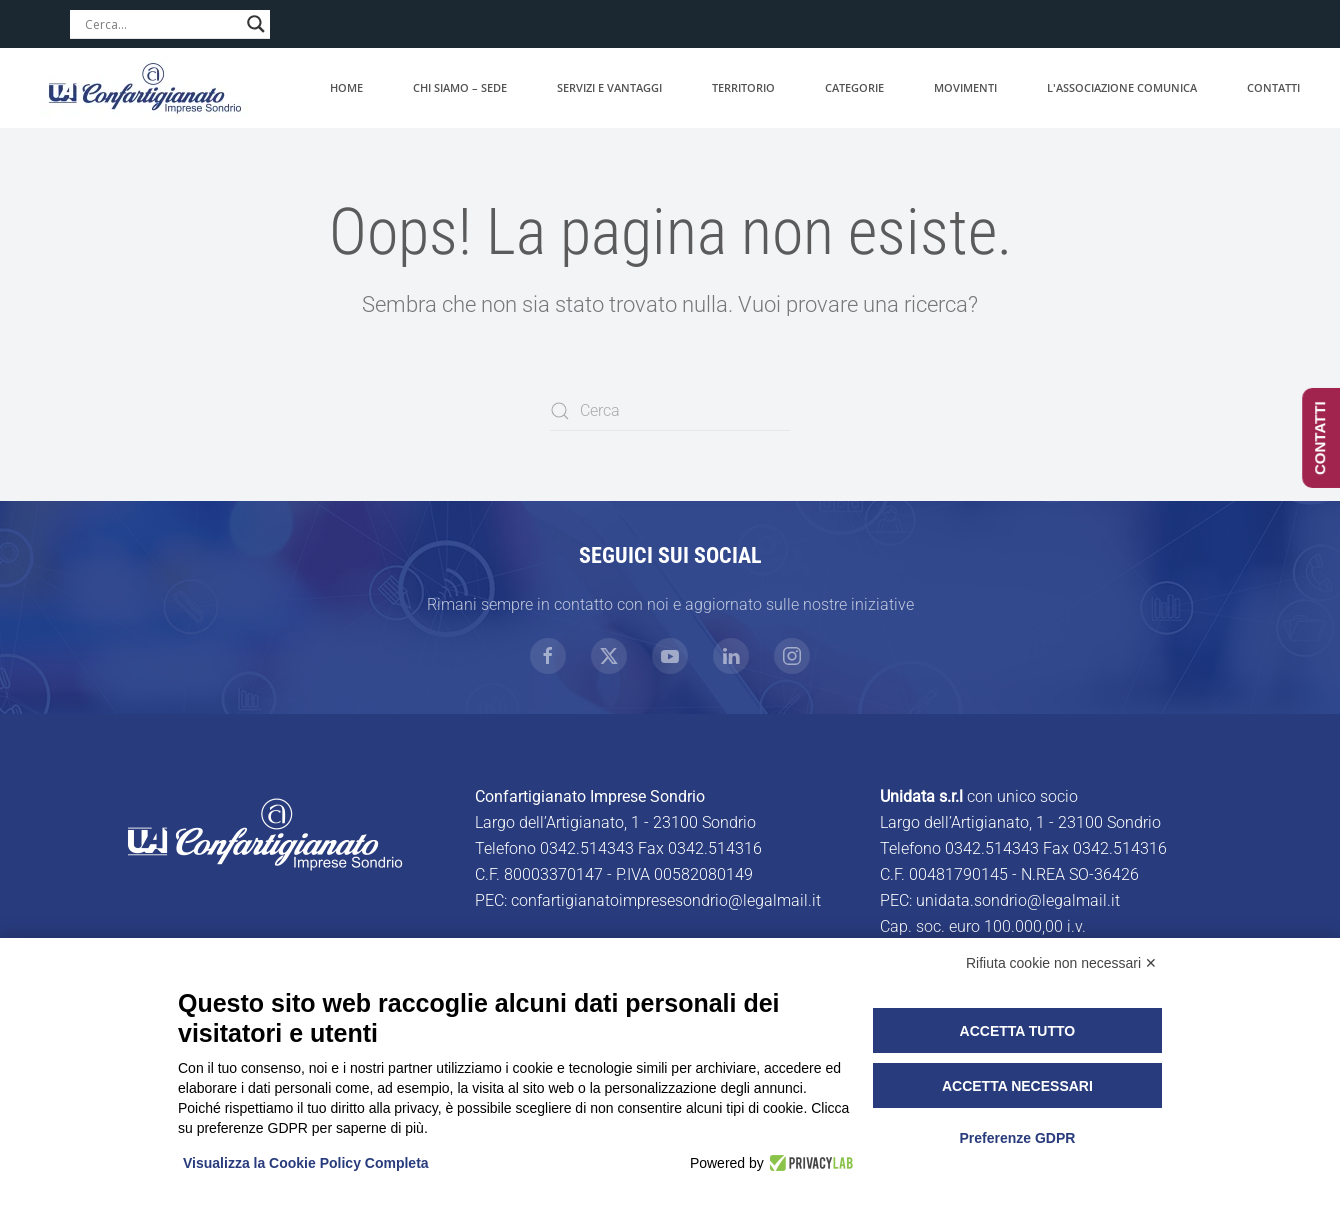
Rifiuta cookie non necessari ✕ (1061, 963)
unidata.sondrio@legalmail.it (1018, 900)
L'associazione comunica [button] (1122, 87)
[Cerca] (670, 411)
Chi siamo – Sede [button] (460, 87)
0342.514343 (587, 848)
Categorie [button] (854, 87)
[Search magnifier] (256, 24)
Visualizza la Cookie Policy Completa (306, 1163)
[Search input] (161, 24)
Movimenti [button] (965, 87)
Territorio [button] (743, 87)
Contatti (1273, 87)
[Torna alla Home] (145, 88)
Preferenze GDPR (1017, 1138)
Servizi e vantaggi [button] (609, 87)
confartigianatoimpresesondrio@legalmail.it (666, 900)
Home (346, 87)
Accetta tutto (1018, 1031)
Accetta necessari (1017, 1086)
